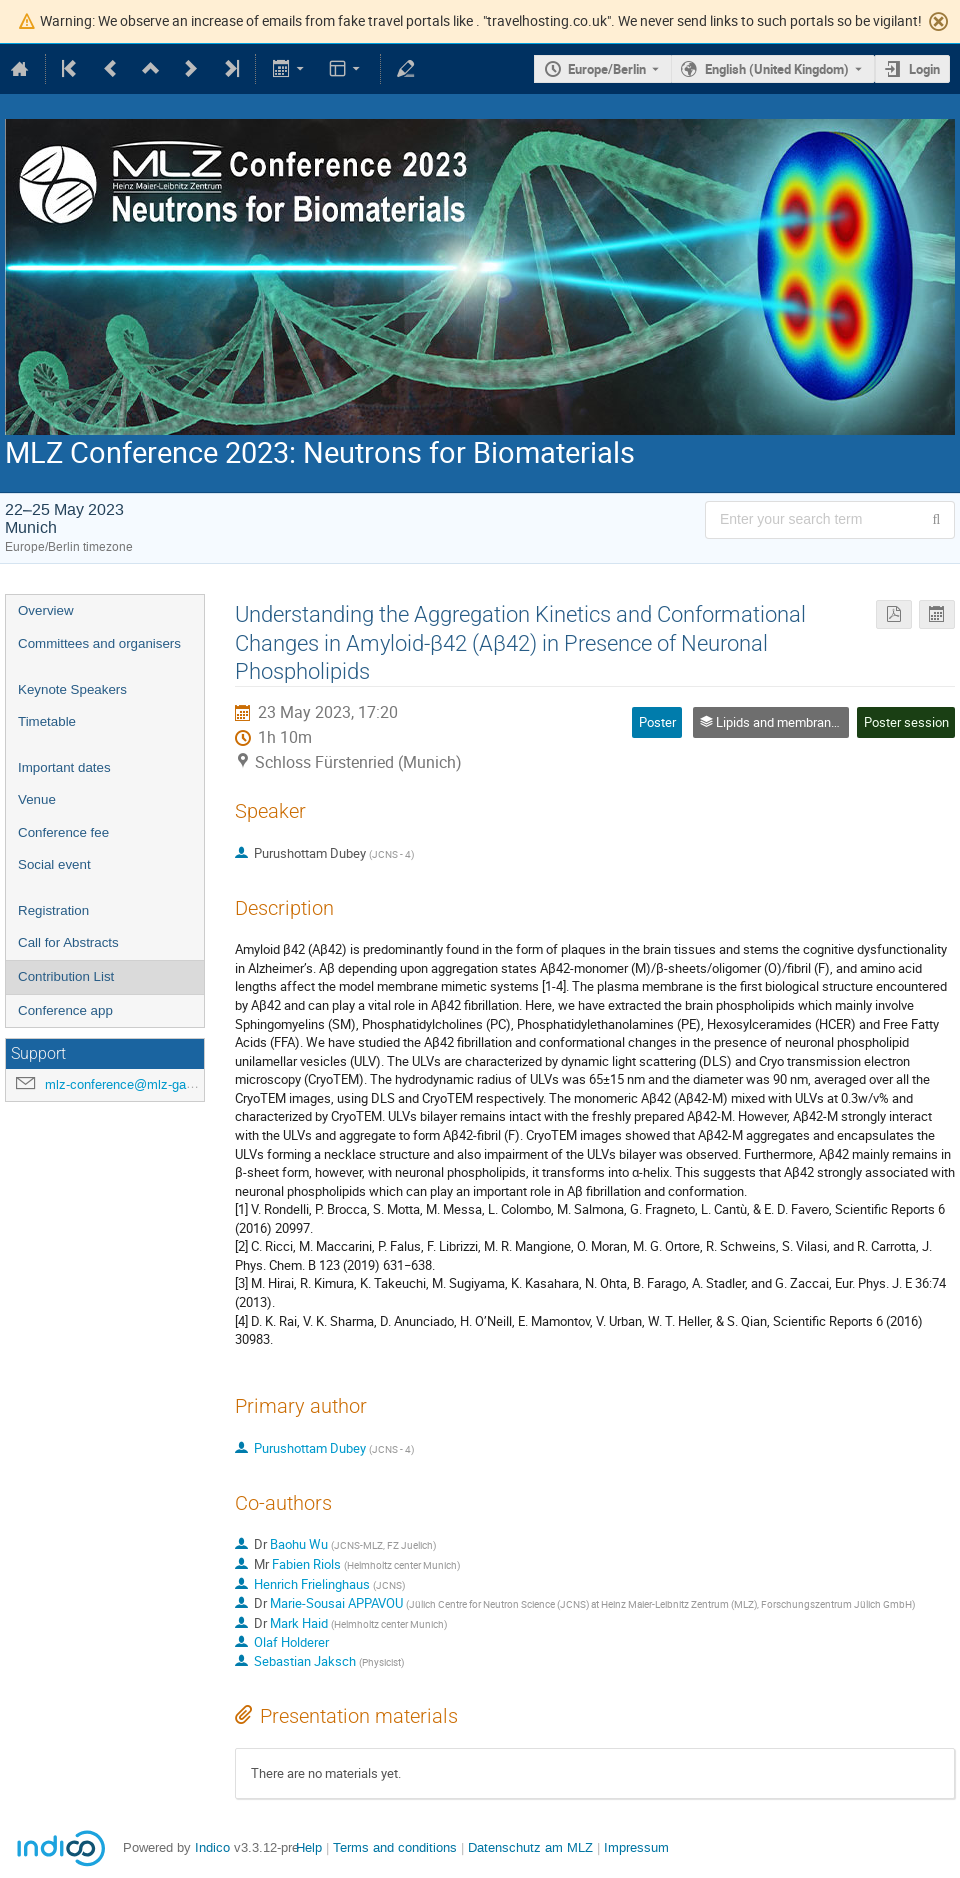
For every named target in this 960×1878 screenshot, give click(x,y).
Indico (212, 1847)
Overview (46, 610)
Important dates (64, 767)
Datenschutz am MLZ (530, 1847)
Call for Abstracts (68, 942)
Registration (53, 910)
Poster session (906, 722)
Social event (54, 864)
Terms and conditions (395, 1847)
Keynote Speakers (72, 689)
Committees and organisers (99, 643)
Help (309, 1847)
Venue (37, 799)
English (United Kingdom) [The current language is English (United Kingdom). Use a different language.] (777, 69)
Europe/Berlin (607, 69)
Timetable (47, 721)
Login (924, 69)
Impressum (636, 1847)
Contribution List (66, 976)
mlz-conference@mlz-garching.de (142, 1084)
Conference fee (63, 832)
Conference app (65, 1010)
